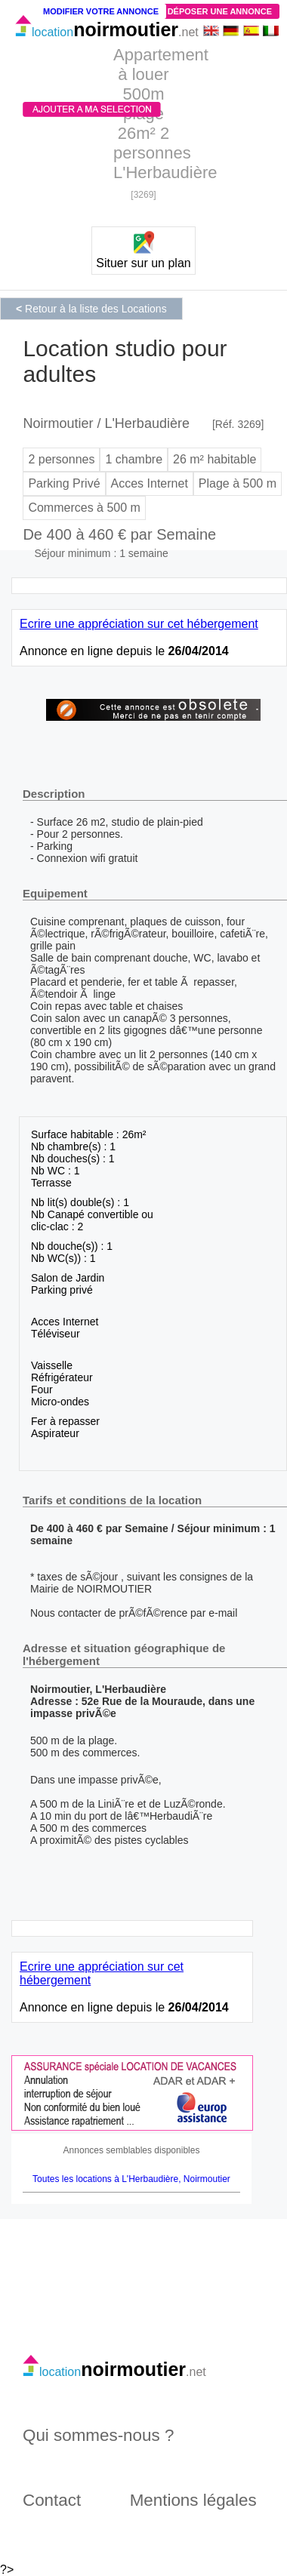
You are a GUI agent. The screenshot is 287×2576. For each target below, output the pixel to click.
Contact (52, 2500)
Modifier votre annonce (101, 11)
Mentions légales (193, 2500)
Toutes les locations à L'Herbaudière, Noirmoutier (131, 2179)
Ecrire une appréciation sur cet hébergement (139, 623)
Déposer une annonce (220, 11)
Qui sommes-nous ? (98, 2435)
